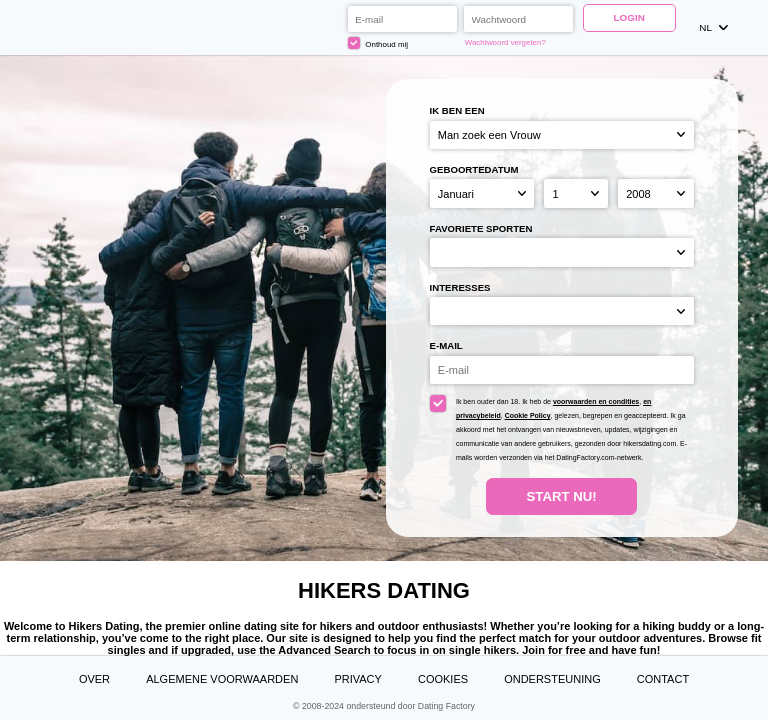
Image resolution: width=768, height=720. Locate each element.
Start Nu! (562, 496)
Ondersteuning (552, 679)
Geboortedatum (474, 169)
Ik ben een (457, 110)
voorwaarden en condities (596, 401)
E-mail (446, 345)
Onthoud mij (378, 43)
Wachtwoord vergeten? (505, 42)
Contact (663, 679)
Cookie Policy (528, 415)
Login (629, 17)
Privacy (357, 679)
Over (94, 679)
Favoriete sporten (481, 228)
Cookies (443, 679)
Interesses (460, 287)
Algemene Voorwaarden (222, 679)
